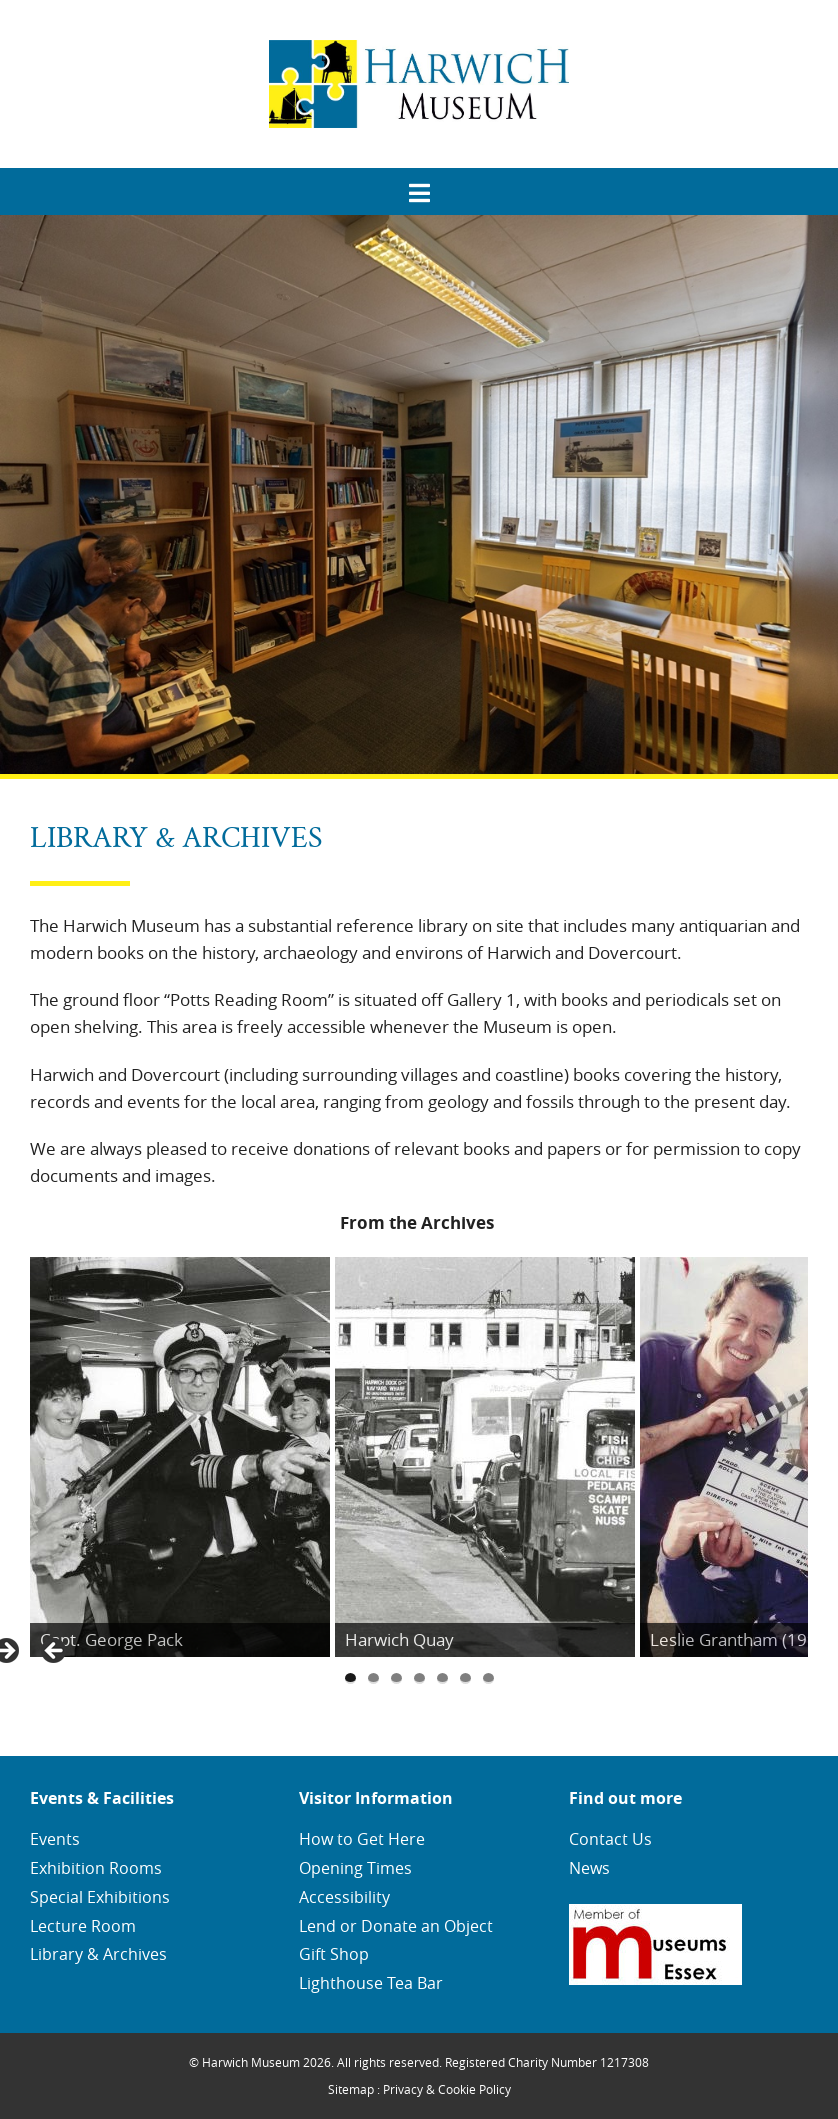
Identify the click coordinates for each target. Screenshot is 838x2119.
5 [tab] (442, 1678)
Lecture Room (83, 1926)
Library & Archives (98, 1954)
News (589, 1868)
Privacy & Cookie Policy (447, 2089)
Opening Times (355, 1868)
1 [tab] (350, 1678)
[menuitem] (419, 186)
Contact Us (610, 1839)
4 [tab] (419, 1678)
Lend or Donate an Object (396, 1926)
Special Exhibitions (100, 1897)
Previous (55, 1652)
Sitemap (351, 2089)
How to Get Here (362, 1839)
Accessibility (344, 1897)
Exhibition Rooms (96, 1868)
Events (55, 1839)
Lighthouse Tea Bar (371, 1983)
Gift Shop (334, 1954)
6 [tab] (465, 1678)
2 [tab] (373, 1678)
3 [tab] (396, 1678)
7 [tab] (488, 1678)
